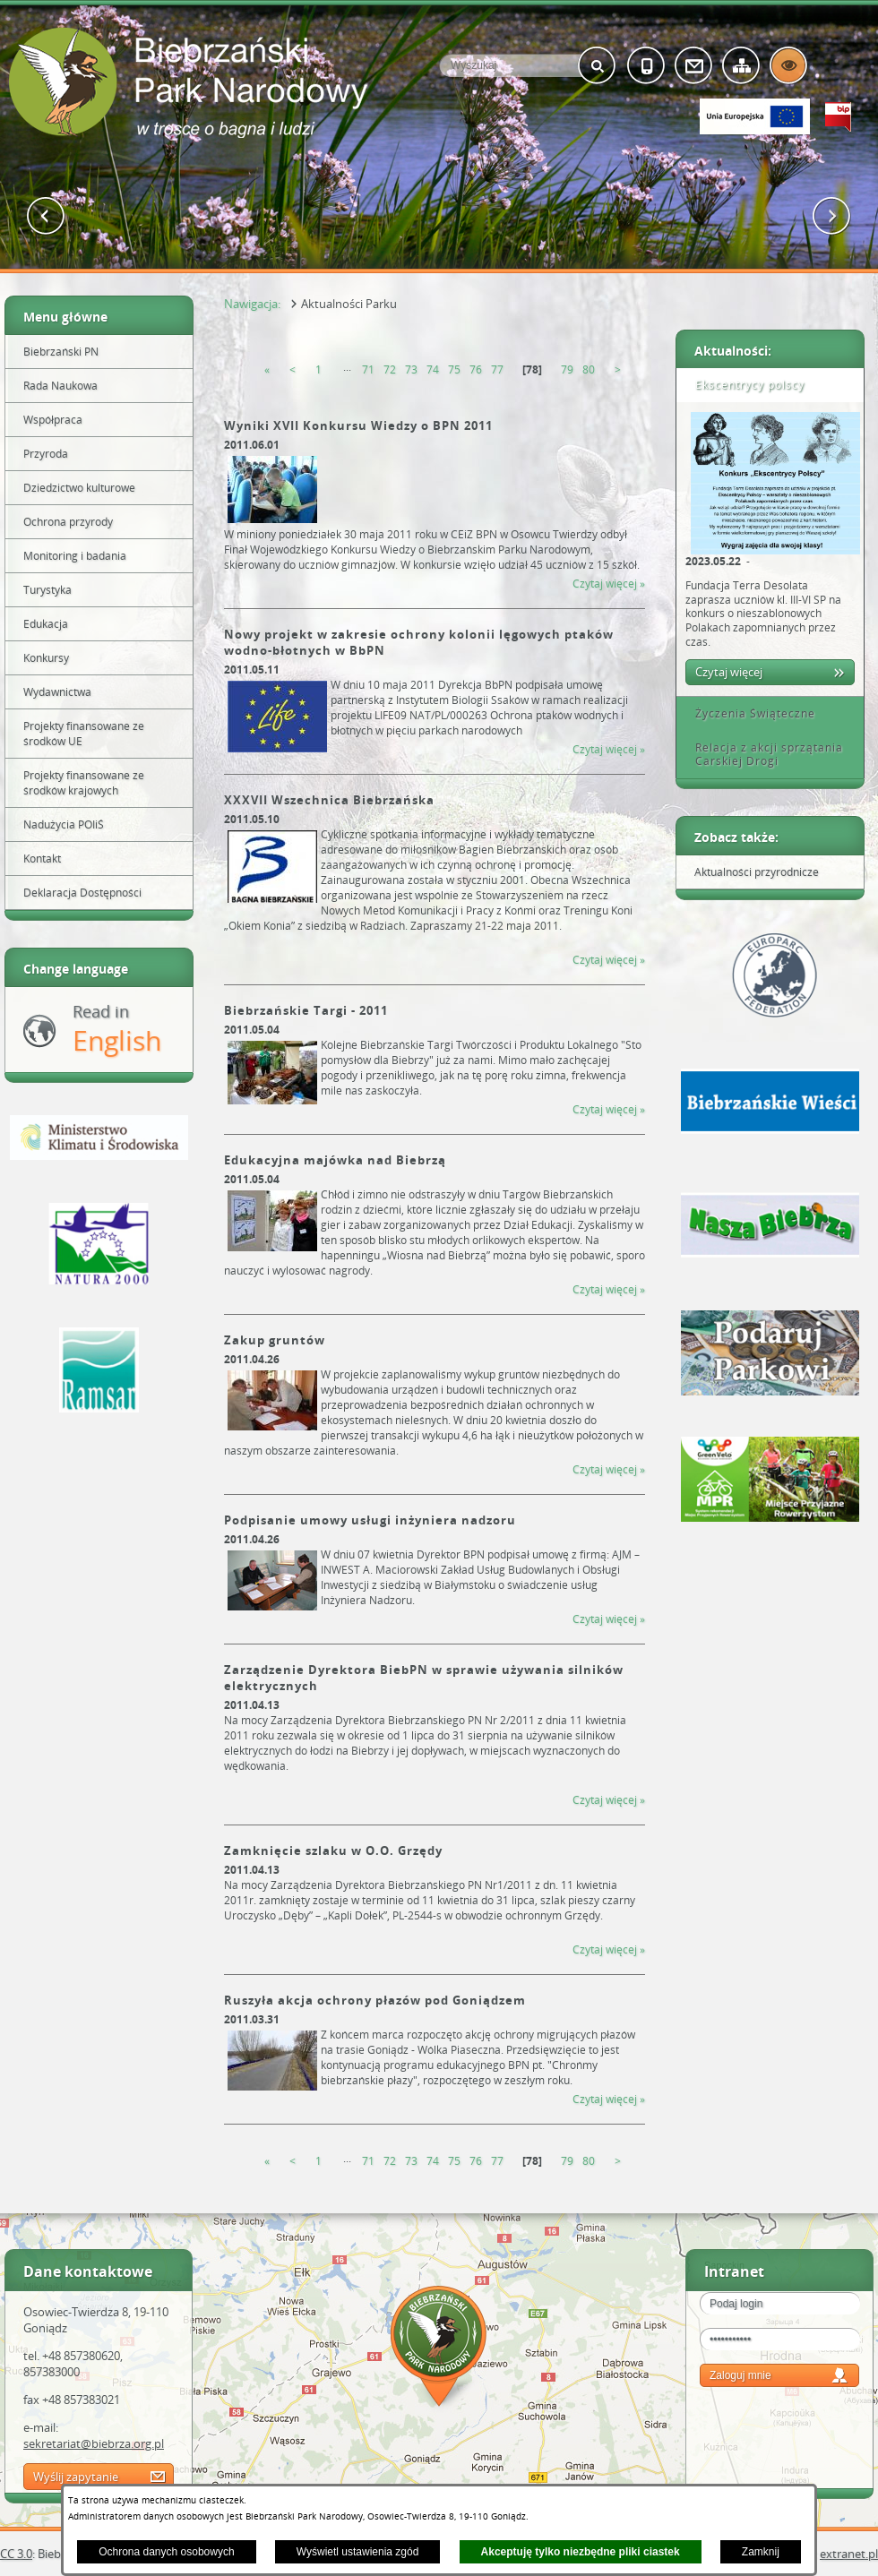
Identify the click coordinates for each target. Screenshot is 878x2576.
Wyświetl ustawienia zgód (358, 2552)
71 (368, 369)
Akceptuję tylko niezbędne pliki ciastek (580, 2552)
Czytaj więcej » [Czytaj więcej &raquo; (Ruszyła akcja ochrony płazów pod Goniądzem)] (608, 2099)
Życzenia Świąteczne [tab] (749, 713)
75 (454, 369)
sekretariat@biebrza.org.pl (93, 2443)
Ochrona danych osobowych (166, 2552)
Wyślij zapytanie (75, 2477)
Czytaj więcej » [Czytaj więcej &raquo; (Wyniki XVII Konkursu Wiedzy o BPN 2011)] (608, 583)
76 (475, 369)
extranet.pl (849, 2554)
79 (567, 369)
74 (432, 369)
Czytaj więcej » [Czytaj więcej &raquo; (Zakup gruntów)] (608, 1469)
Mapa (439, 2349)
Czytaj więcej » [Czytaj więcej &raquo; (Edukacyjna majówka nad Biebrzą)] (608, 1289)
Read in (117, 1029)
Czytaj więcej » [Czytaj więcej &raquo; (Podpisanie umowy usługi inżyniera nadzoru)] (608, 1619)
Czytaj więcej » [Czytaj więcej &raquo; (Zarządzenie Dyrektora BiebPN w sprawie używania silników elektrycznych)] (608, 1799)
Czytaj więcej (728, 672)
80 (588, 369)
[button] (46, 216)
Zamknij (760, 2552)
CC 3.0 (16, 2554)
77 (497, 369)
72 (389, 369)
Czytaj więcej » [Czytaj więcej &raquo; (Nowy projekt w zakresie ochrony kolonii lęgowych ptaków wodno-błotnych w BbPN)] (608, 749)
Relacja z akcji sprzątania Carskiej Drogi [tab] (763, 754)
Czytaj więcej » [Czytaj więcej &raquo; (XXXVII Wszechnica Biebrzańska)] (608, 959)
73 (411, 369)
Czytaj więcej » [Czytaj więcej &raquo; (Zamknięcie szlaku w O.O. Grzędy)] (608, 1949)
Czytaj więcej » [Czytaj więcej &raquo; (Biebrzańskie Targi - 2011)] (608, 1109)
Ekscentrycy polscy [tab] (744, 384)
